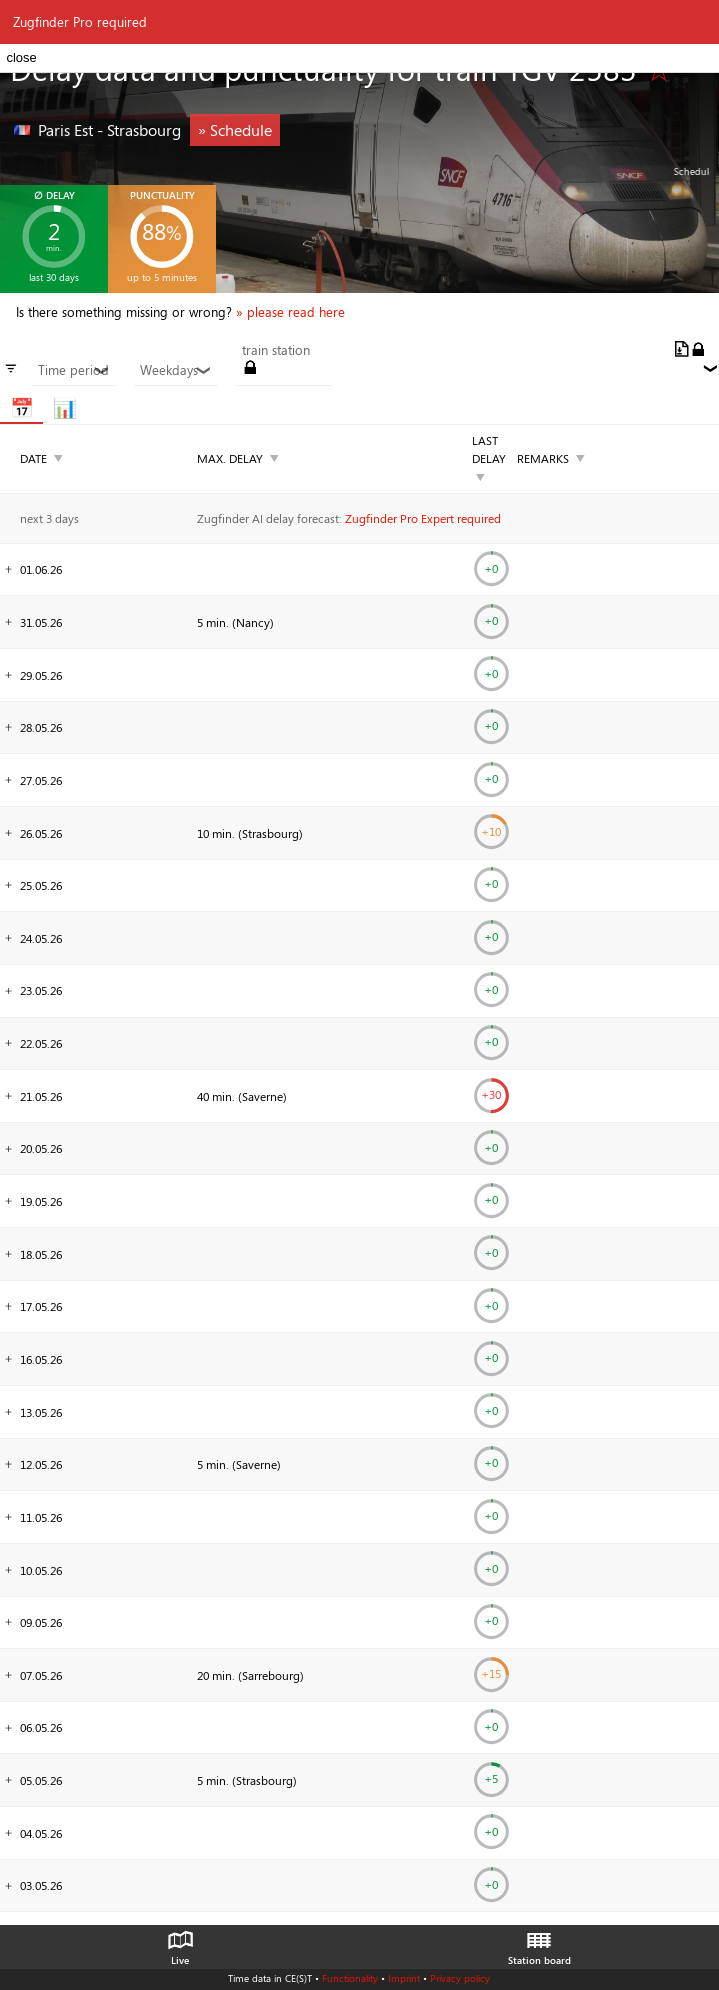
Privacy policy (460, 1978)
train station (276, 350)
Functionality (350, 1978)
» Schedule (235, 129)
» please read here (290, 312)
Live (180, 1943)
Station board (539, 1943)
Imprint (404, 1978)
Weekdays (176, 370)
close (21, 57)
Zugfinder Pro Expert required (423, 518)
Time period (74, 370)
